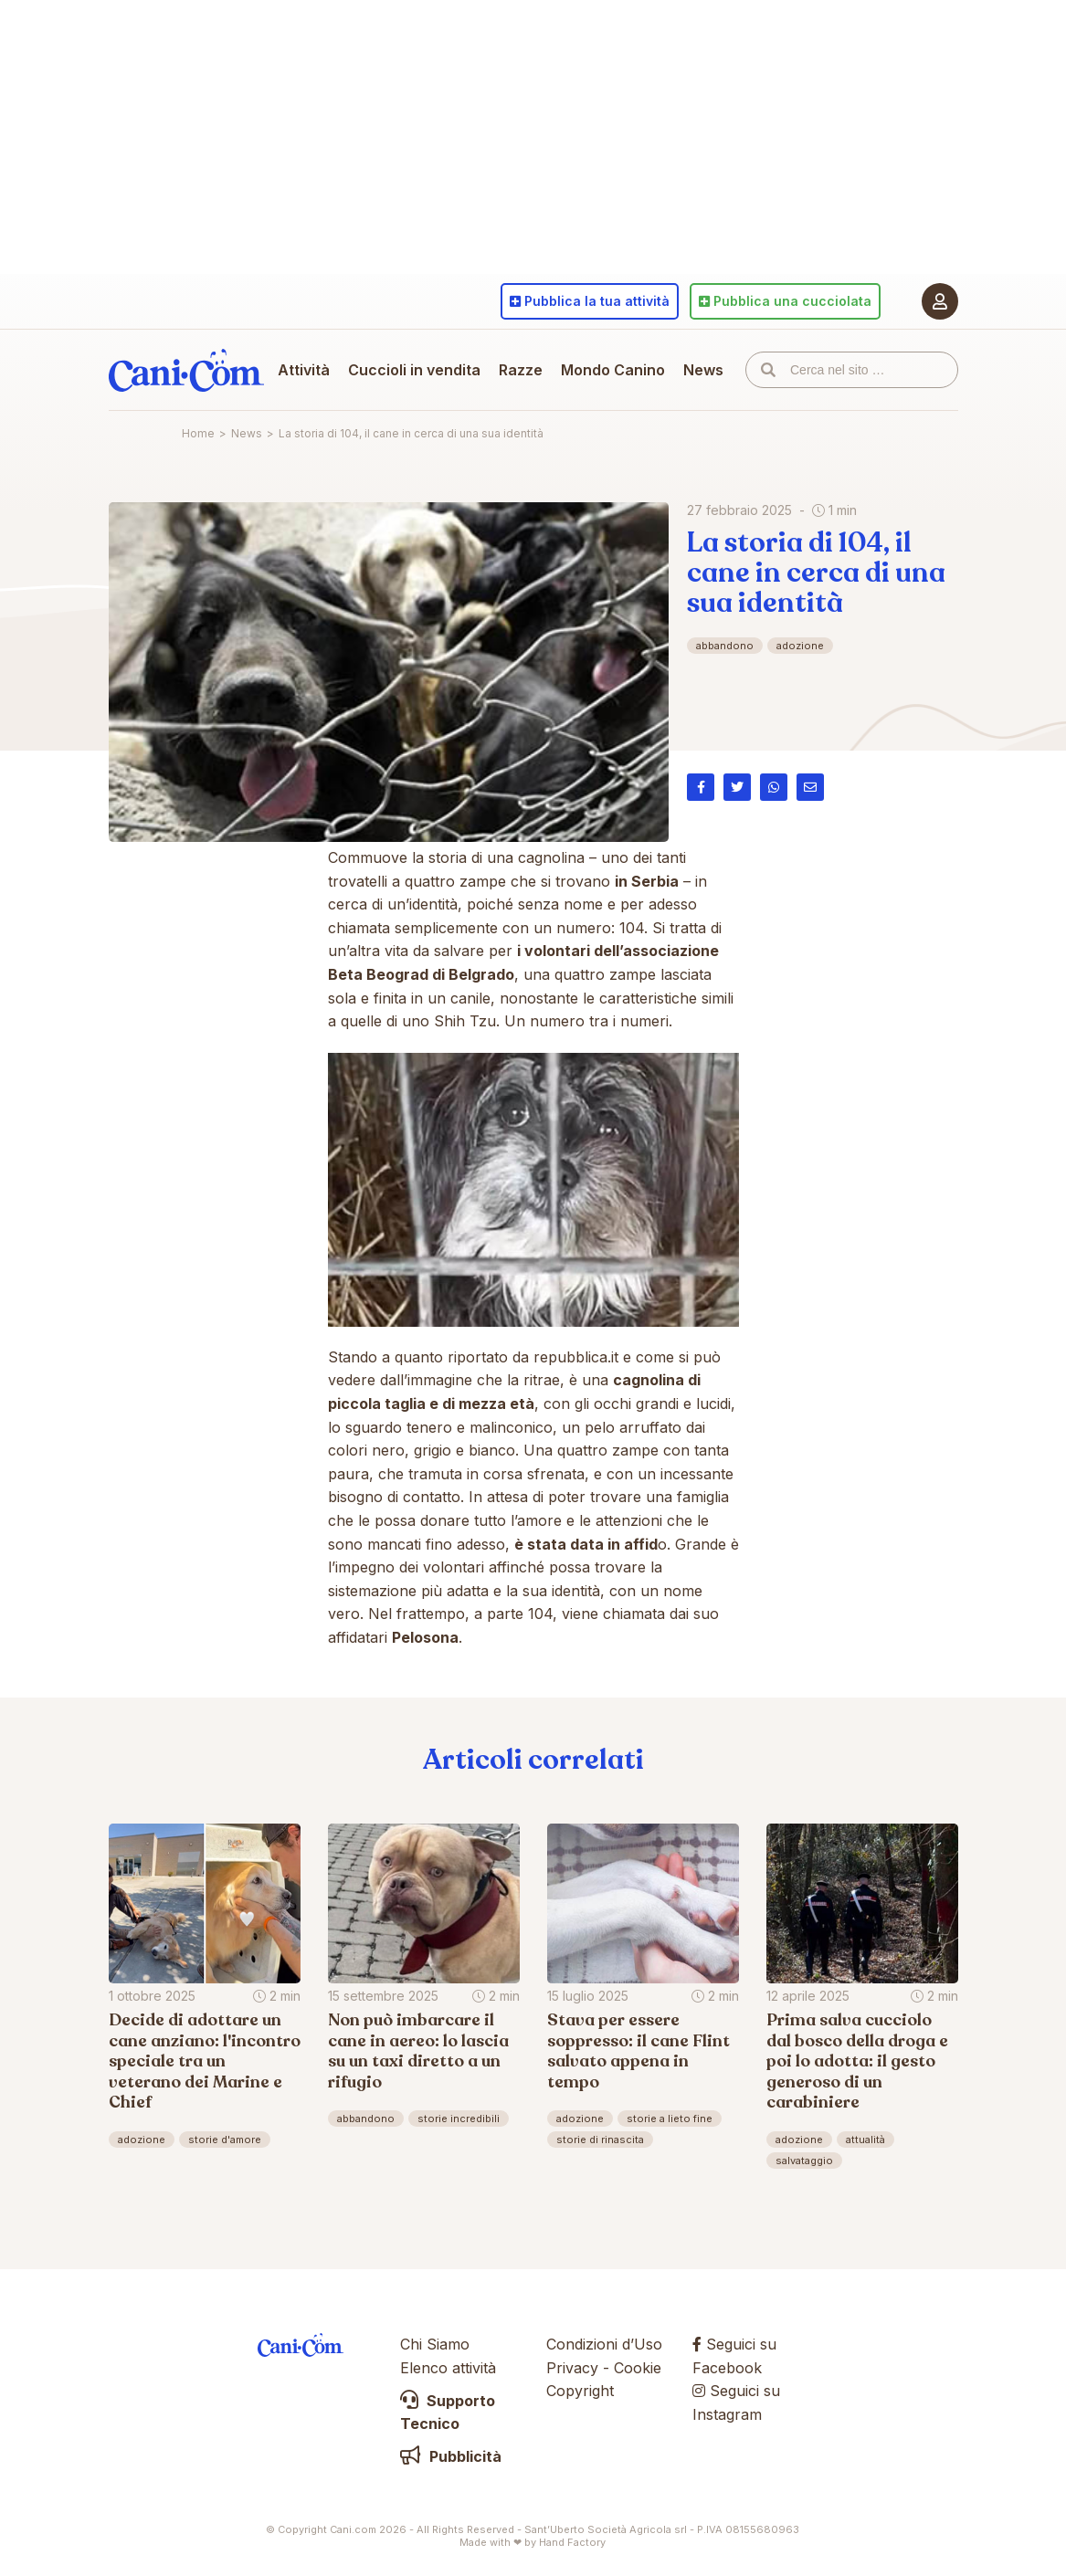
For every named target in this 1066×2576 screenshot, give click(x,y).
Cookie (637, 2368)
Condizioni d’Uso (604, 2344)
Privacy (572, 2368)
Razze (521, 370)
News (703, 370)
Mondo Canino (613, 370)
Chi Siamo (435, 2344)
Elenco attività (448, 2368)
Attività (304, 370)
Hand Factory (572, 2542)
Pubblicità (450, 2456)
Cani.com (186, 370)
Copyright (580, 2390)
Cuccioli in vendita (414, 370)
